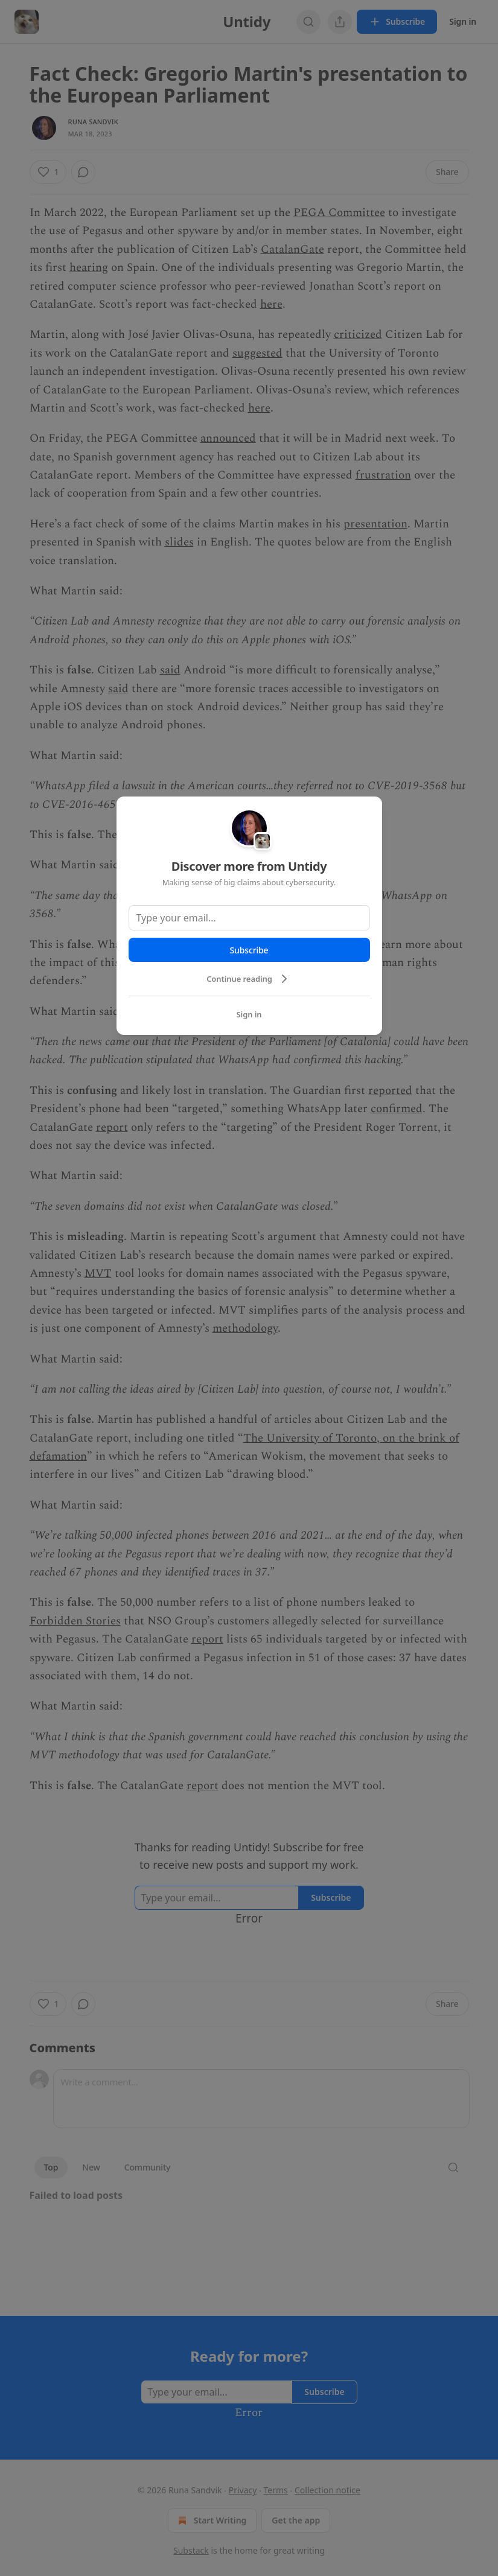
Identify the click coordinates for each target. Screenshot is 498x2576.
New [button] (91, 2167)
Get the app (296, 2520)
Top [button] (51, 2167)
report (112, 1127)
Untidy (249, 21)
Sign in (462, 21)
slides (179, 542)
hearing (88, 267)
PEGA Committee (339, 212)
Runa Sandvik (93, 121)
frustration (383, 475)
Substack (191, 2550)
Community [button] (147, 2167)
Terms (276, 2490)
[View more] (340, 22)
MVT (98, 1273)
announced (228, 438)
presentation (375, 524)
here (271, 304)
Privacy (243, 2490)
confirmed (397, 1109)
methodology (245, 1328)
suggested (257, 353)
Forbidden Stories (75, 1621)
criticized (358, 334)
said (170, 670)
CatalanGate (292, 249)
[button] (48, 172)
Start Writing (211, 2520)
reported (390, 1090)
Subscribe (249, 950)
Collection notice (327, 2490)
